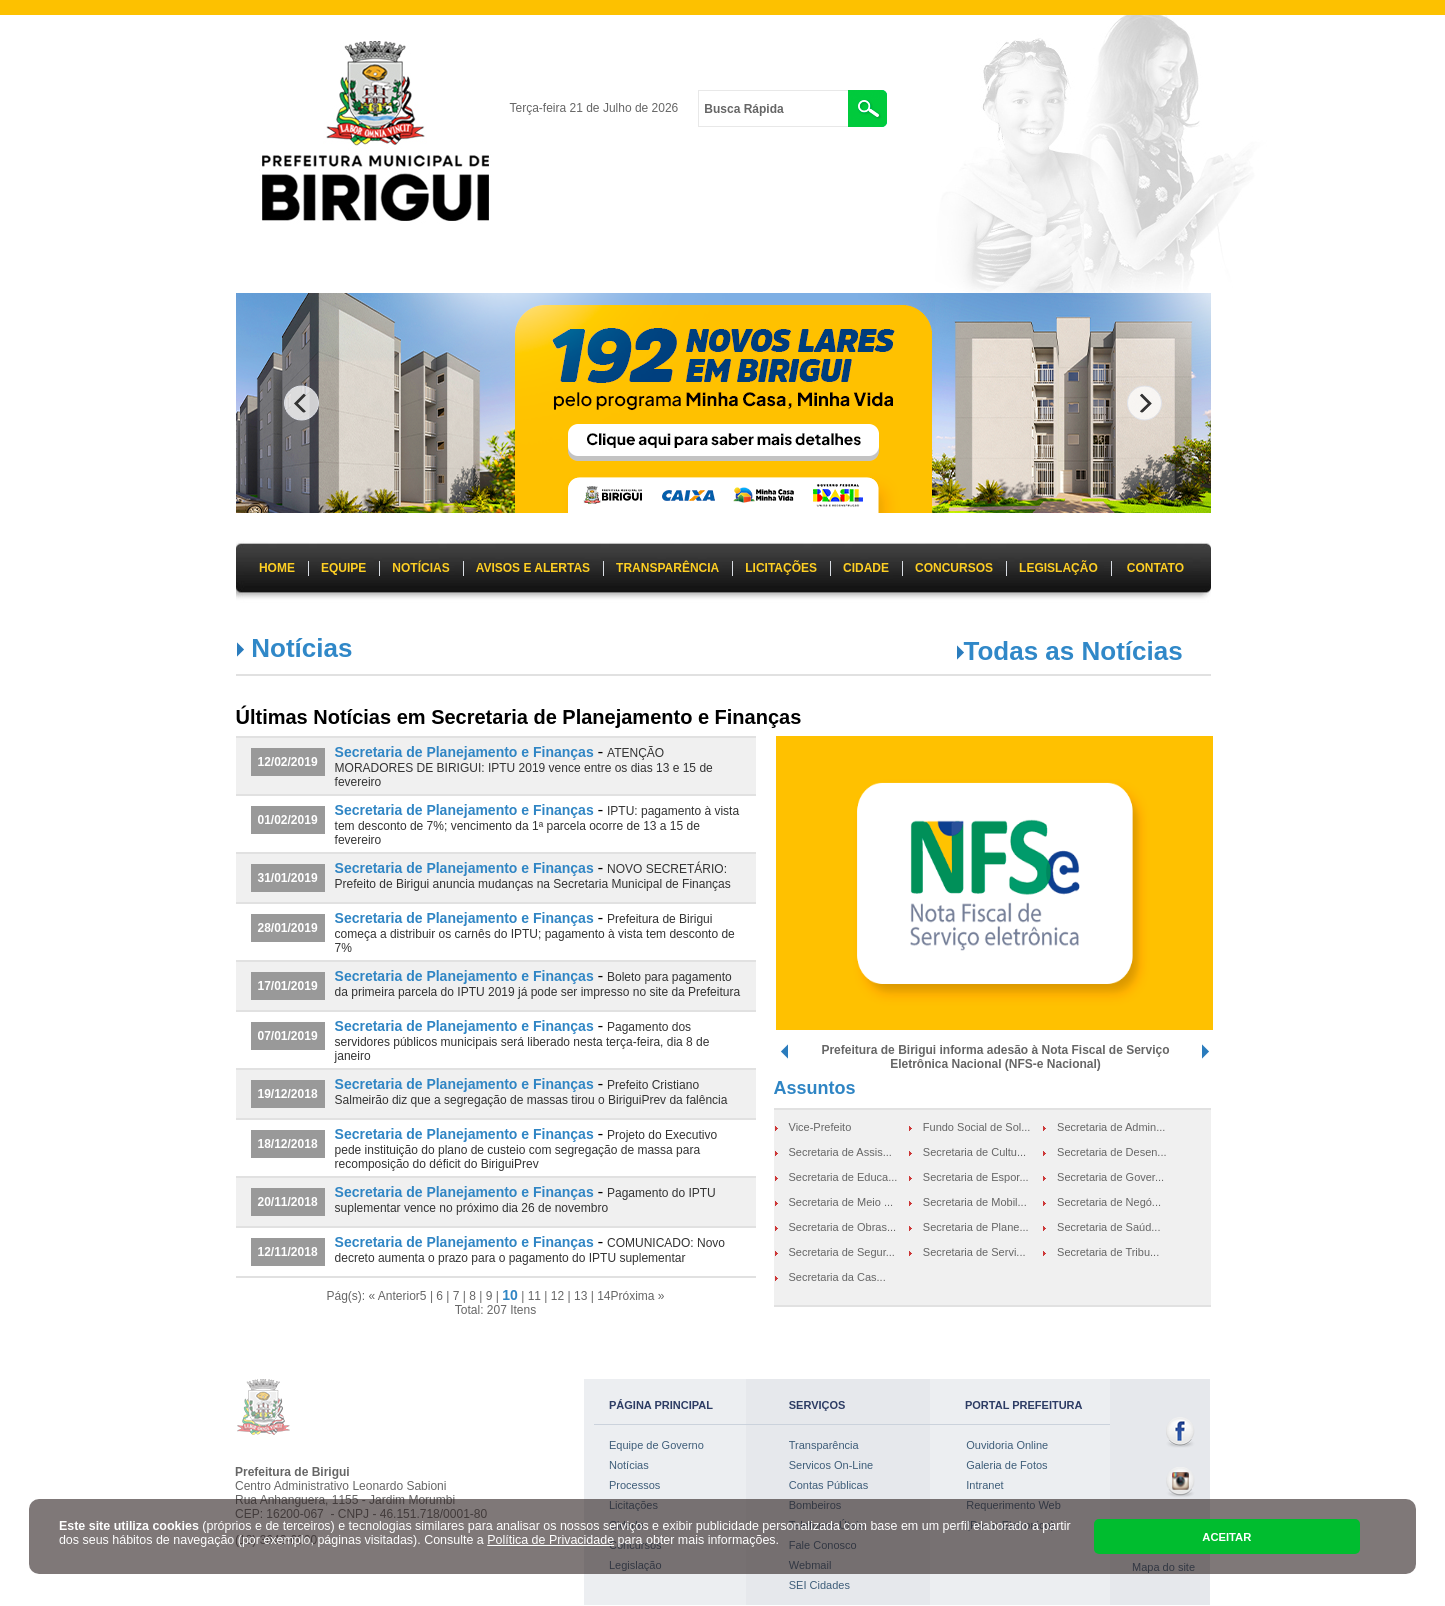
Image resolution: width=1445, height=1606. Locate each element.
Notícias (629, 1465)
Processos (634, 1485)
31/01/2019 (288, 878)
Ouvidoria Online (1007, 1445)
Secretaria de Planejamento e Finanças (464, 752)
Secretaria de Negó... (1109, 1202)
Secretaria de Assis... (840, 1152)
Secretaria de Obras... (843, 1227)
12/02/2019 (288, 762)
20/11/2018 (288, 1202)
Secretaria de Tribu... (1108, 1252)
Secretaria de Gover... (1110, 1177)
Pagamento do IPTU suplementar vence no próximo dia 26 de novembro (525, 1200)
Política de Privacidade (550, 1540)
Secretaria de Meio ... (841, 1202)
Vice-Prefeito (820, 1127)
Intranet (984, 1485)
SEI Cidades (819, 1585)
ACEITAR (1226, 1537)
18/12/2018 (288, 1144)
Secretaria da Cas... (837, 1277)
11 (534, 1296)
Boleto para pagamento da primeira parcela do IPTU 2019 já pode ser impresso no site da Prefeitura (538, 984)
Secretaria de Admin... (1111, 1127)
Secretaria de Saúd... (1108, 1227)
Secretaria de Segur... (842, 1252)
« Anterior (393, 1296)
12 (557, 1296)
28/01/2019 (288, 928)
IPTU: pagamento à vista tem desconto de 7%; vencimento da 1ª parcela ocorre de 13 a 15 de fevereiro (537, 825)
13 (580, 1296)
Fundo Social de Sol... (977, 1127)
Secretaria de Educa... (843, 1177)
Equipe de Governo (656, 1445)
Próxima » (637, 1296)
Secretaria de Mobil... (975, 1202)
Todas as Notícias (1073, 651)
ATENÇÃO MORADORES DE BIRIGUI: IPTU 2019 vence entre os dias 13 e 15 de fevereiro (524, 767)
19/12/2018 (288, 1094)
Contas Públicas (829, 1485)
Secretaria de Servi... (974, 1252)
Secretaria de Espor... (976, 1177)
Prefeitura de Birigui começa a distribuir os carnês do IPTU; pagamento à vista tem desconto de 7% (535, 933)
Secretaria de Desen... (1111, 1152)
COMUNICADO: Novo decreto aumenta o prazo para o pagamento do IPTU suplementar (530, 1250)
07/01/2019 (288, 1036)
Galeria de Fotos (1006, 1465)
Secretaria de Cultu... (974, 1152)
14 (603, 1296)
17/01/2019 (288, 986)
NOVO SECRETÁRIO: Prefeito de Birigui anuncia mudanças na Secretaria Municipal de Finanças (533, 876)
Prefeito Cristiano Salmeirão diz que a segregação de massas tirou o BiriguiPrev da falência (531, 1092)
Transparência (824, 1445)
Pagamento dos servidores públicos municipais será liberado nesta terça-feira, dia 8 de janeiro (522, 1041)
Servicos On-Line (831, 1465)
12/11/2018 (288, 1252)
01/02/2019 (288, 820)
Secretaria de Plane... (976, 1227)
